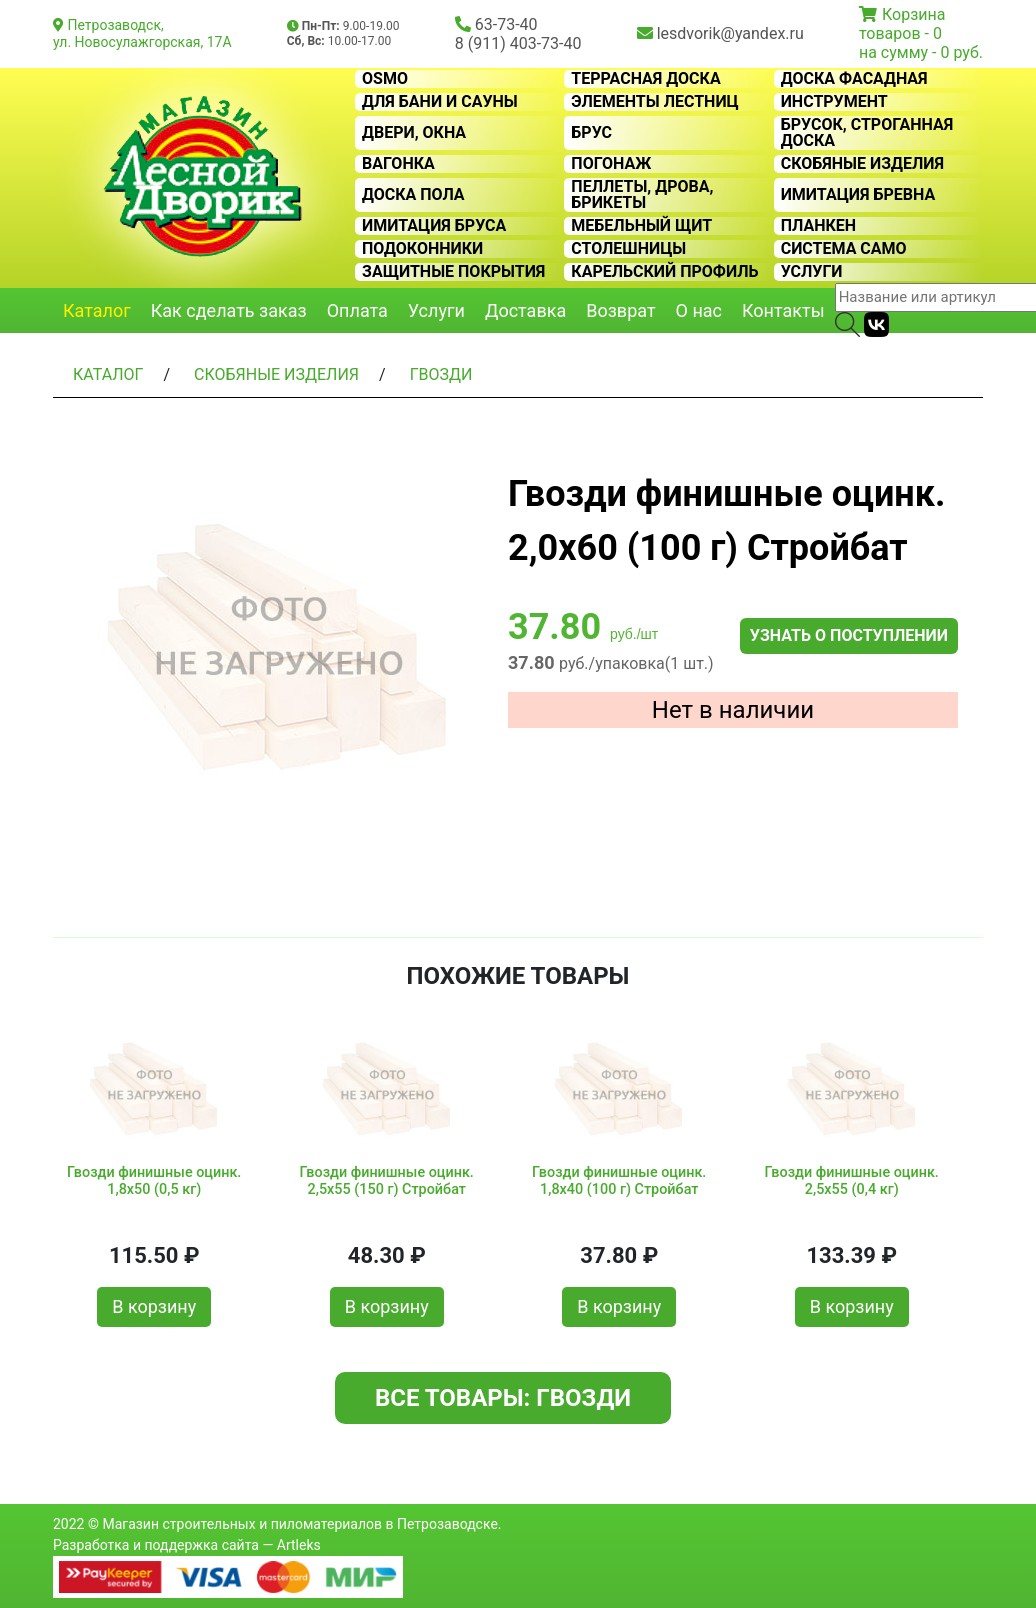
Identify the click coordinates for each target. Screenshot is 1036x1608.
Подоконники (422, 249)
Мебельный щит (641, 226)
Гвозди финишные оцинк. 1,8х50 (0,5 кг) (154, 1181)
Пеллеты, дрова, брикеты (642, 195)
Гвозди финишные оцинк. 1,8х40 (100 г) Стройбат (619, 1181)
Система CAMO (844, 249)
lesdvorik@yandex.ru (730, 33)
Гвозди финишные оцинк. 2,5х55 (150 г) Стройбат (387, 1181)
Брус (591, 133)
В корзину (154, 1306)
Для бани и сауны (440, 102)
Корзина (913, 14)
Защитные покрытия (453, 272)
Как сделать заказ (229, 310)
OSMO (385, 79)
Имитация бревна (858, 195)
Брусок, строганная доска (867, 133)
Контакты (783, 310)
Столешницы (628, 249)
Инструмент (834, 102)
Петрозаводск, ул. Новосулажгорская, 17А (142, 33)
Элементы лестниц (654, 102)
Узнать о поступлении (849, 635)
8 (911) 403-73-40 (518, 43)
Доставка (525, 310)
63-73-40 (506, 24)
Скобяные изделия (862, 164)
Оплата (357, 310)
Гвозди (441, 374)
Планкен (818, 226)
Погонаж (611, 164)
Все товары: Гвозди (503, 1398)
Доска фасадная (854, 79)
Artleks (299, 1545)
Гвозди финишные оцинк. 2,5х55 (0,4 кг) (852, 1181)
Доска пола (413, 195)
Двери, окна (414, 133)
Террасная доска (645, 79)
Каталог (97, 310)
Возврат (620, 310)
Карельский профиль (664, 272)
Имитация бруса (434, 226)
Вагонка (398, 164)
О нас (699, 310)
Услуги (812, 272)
